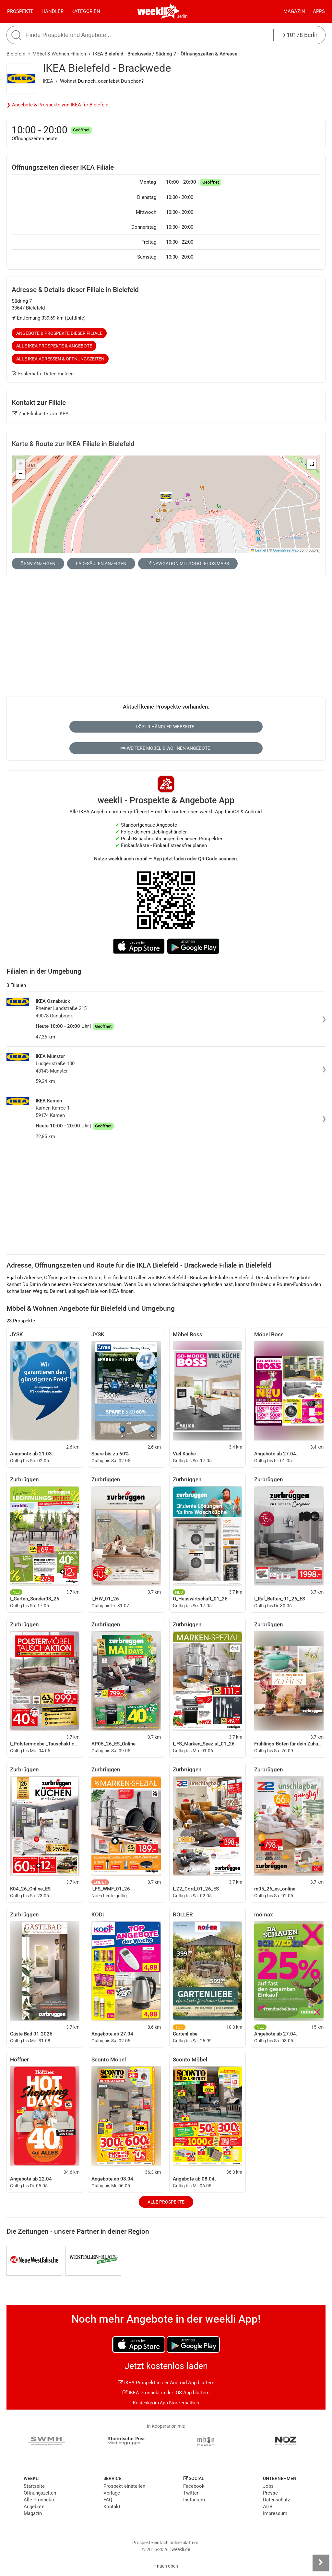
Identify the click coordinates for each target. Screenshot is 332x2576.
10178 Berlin (301, 34)
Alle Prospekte (166, 2202)
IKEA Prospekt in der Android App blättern (166, 2383)
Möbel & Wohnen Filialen (59, 54)
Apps (319, 11)
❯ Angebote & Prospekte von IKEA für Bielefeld (57, 105)
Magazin (294, 11)
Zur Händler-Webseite (165, 726)
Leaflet (258, 550)
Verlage (111, 2493)
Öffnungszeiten (40, 2493)
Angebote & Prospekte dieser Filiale (59, 333)
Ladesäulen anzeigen (101, 563)
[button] (311, 464)
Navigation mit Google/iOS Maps (188, 563)
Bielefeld (15, 54)
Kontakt (111, 2506)
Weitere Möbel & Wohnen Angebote (165, 748)
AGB (267, 2506)
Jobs (268, 2486)
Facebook (194, 2486)
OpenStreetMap (286, 550)
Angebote (34, 2506)
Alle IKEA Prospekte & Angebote (54, 345)
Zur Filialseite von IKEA (40, 414)
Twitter (190, 2493)
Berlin (182, 16)
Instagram (194, 2500)
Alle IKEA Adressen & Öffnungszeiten (60, 358)
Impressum (275, 2513)
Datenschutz (276, 2500)
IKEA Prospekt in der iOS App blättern (166, 2393)
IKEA (48, 81)
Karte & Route (73, 444)
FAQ (107, 2500)
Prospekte (20, 11)
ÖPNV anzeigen (37, 563)
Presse (270, 2493)
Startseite (34, 2486)
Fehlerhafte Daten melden (43, 374)
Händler (53, 11)
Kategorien (85, 11)
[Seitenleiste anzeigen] (321, 2563)
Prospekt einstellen (124, 2486)
